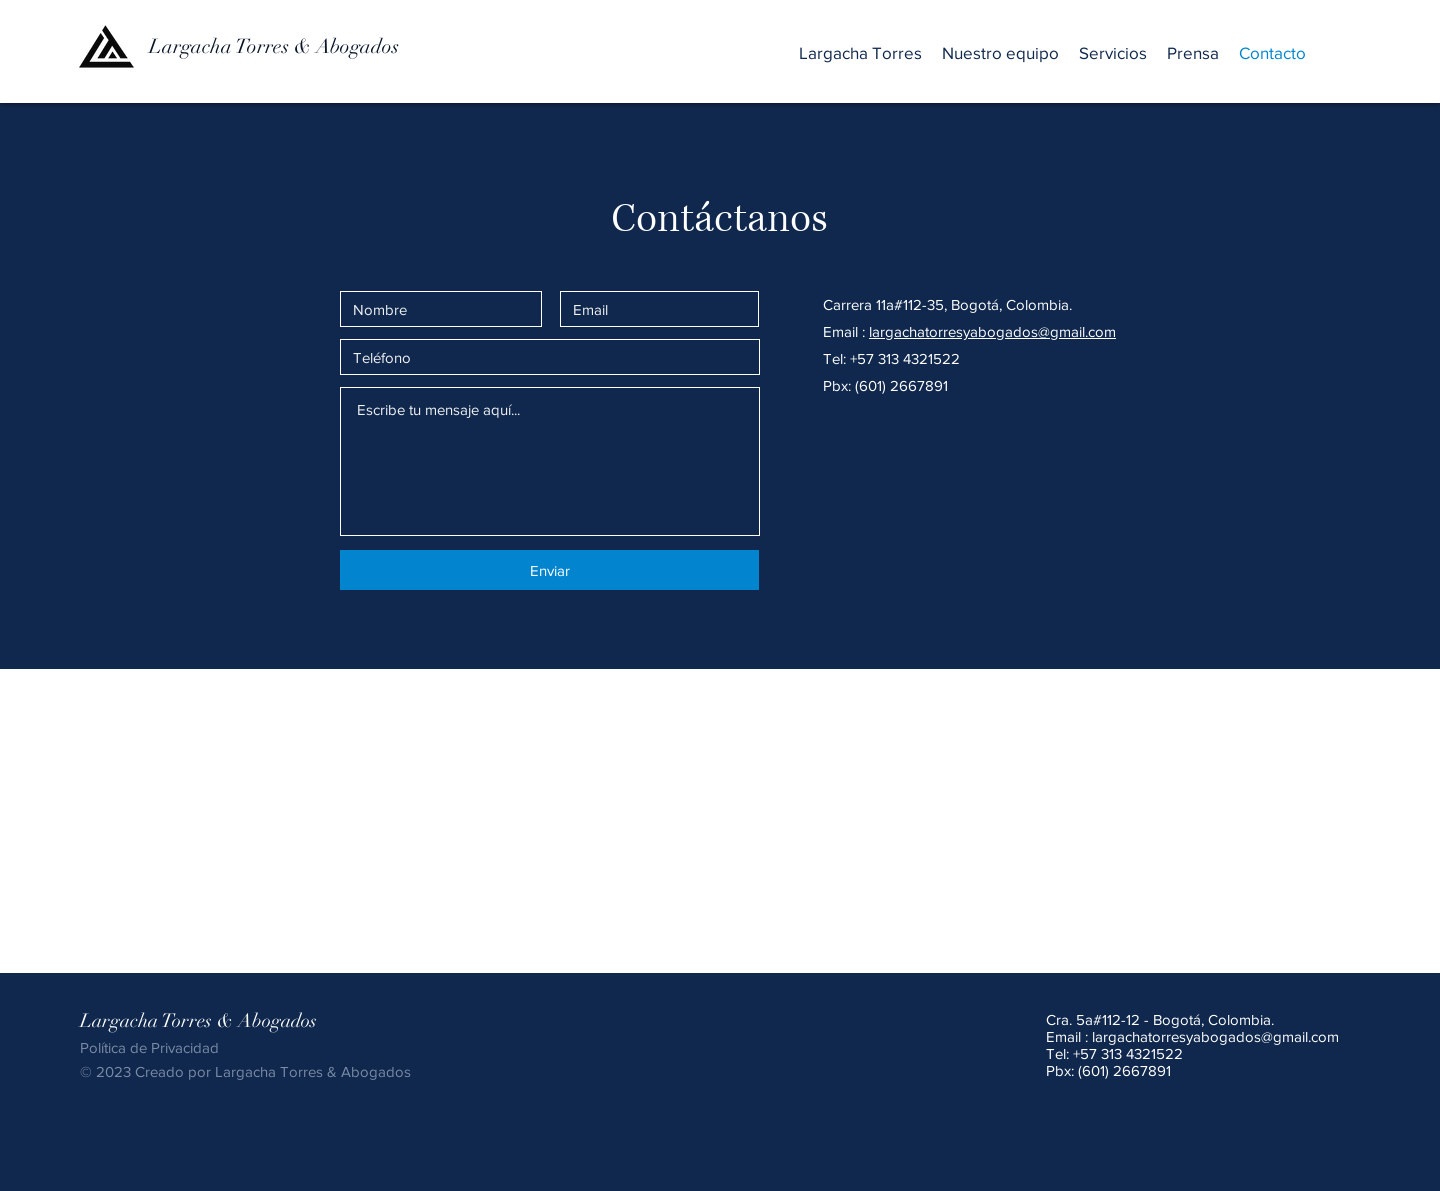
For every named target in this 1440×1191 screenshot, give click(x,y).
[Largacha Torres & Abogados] (310, 46)
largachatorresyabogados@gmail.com (1215, 1036)
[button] (1113, 53)
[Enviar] (549, 570)
